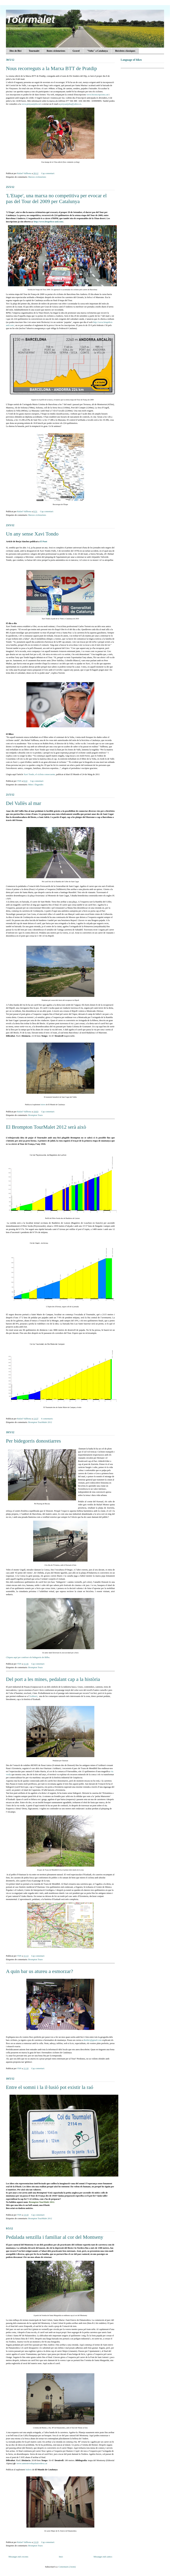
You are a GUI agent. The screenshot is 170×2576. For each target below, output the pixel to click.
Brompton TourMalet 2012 (40, 1422)
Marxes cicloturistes (37, 177)
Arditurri (33, 1696)
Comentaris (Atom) (67, 2566)
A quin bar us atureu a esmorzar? (39, 1971)
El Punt (43, 541)
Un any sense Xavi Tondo (32, 534)
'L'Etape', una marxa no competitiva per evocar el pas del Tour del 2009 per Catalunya (56, 198)
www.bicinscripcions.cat (97, 94)
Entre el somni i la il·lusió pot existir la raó (49, 2087)
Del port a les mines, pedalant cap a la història (53, 1679)
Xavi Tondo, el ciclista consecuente (39, 774)
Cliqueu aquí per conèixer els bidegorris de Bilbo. (28, 1657)
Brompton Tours (35, 1115)
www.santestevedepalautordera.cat (32, 2463)
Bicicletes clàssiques (125, 51)
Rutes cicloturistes (56, 51)
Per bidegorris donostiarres (33, 1441)
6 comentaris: (47, 1418)
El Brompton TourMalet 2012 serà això (46, 1127)
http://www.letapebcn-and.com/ (48, 221)
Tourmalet (30, 19)
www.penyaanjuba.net (31, 104)
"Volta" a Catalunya (97, 51)
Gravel (76, 51)
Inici (61, 2556)
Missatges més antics (103, 2556)
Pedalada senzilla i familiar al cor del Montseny (54, 2237)
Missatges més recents (18, 2556)
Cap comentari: (48, 173)
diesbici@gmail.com (92, 2040)
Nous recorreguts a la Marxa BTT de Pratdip (51, 68)
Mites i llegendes (35, 784)
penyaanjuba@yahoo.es (70, 104)
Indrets (43, 1104)
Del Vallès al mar (23, 803)
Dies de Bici (15, 51)
